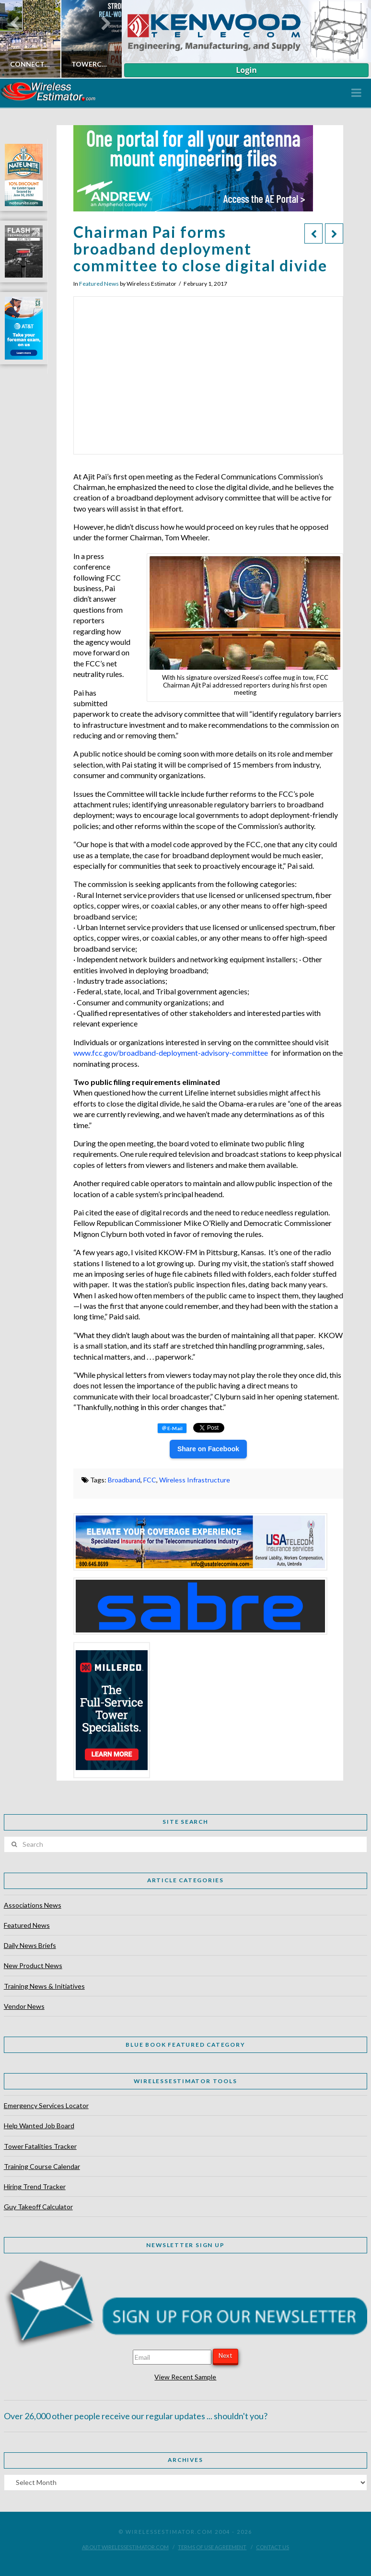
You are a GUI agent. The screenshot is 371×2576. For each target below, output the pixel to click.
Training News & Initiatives (44, 1986)
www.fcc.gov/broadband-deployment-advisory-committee (170, 1052)
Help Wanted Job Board (39, 2125)
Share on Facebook (208, 1449)
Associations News (32, 1905)
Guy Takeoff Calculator (38, 2207)
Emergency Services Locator (46, 2105)
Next (225, 2355)
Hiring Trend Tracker (35, 2186)
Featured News (99, 283)
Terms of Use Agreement (212, 2547)
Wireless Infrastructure (194, 1480)
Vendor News (24, 2006)
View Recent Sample (185, 2377)
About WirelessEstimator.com (125, 2547)
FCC (149, 1480)
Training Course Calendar (42, 2166)
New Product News (33, 1965)
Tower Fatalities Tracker (40, 2146)
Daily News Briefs (30, 1945)
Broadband (124, 1480)
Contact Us (272, 2547)
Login (246, 70)
